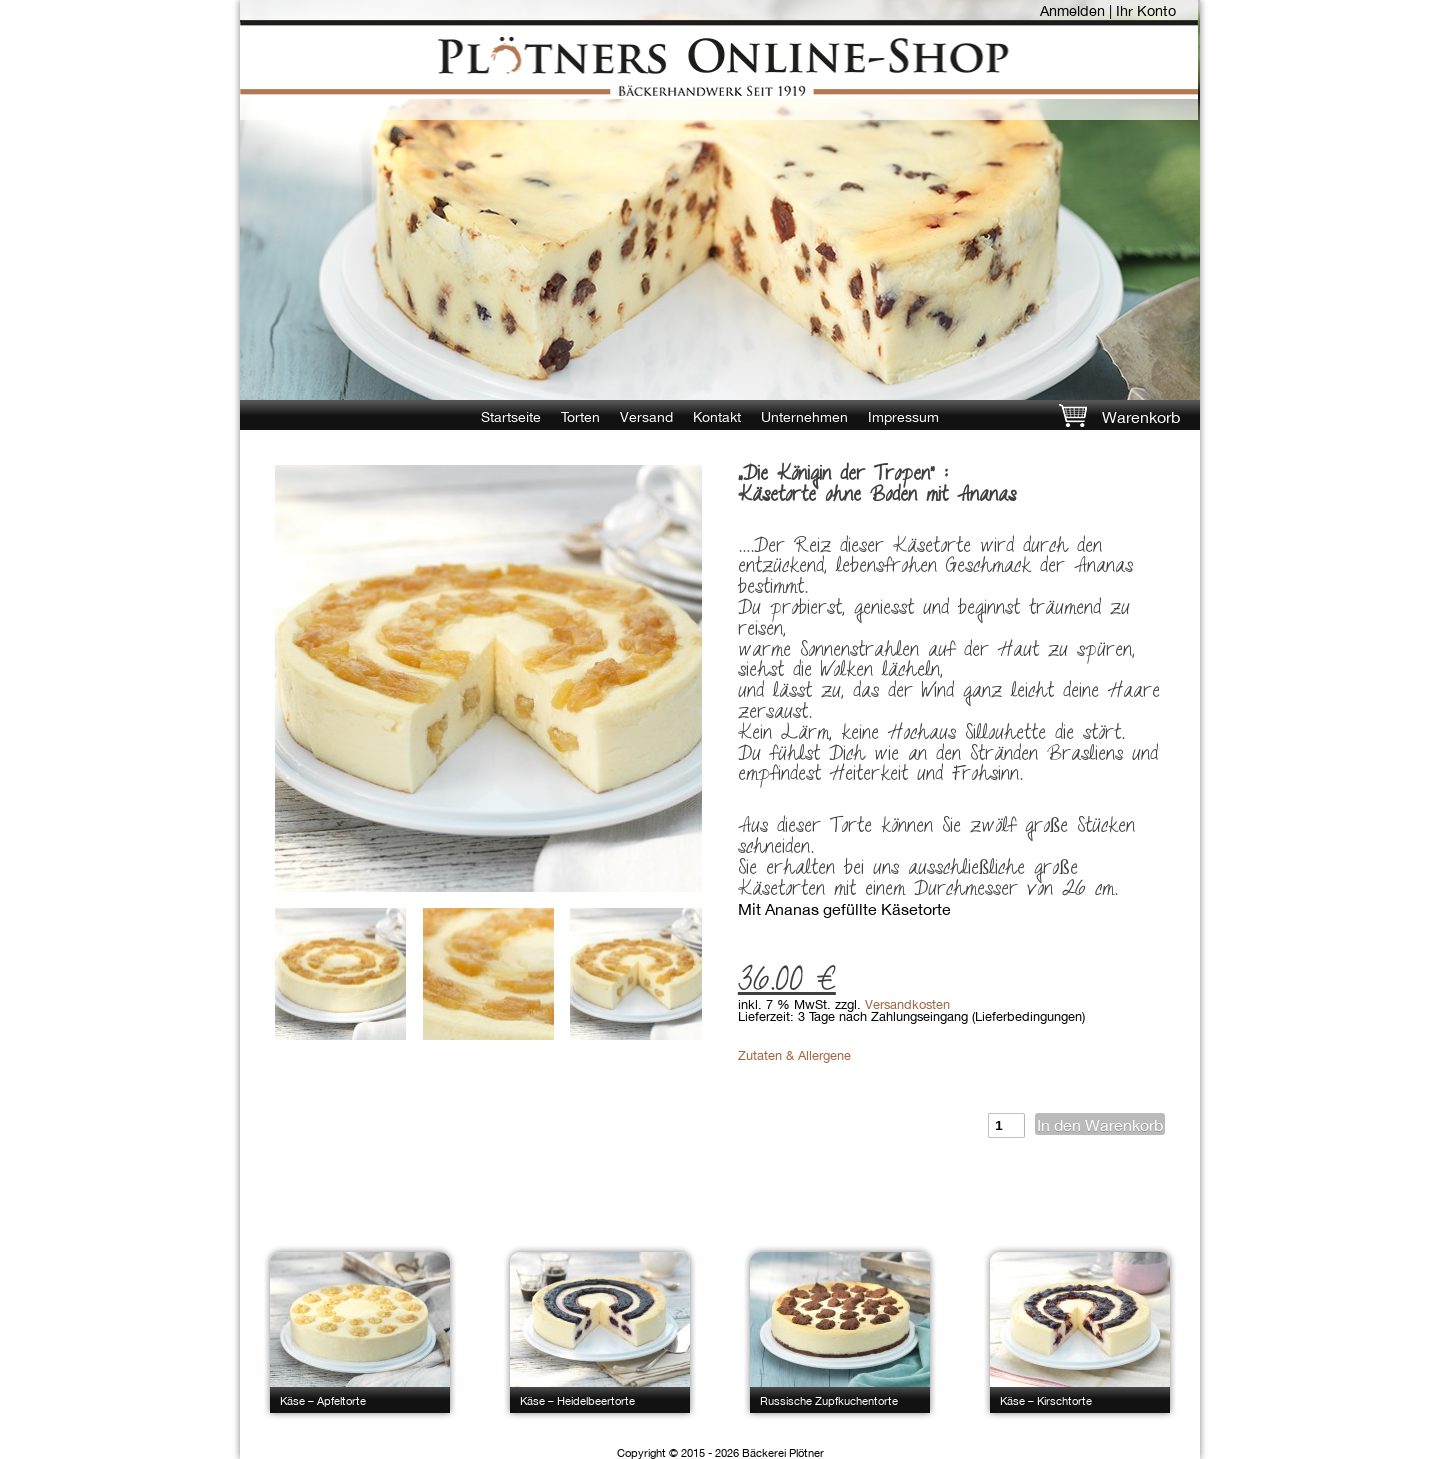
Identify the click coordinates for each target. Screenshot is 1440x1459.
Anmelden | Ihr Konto (1108, 10)
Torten (580, 417)
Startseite (511, 417)
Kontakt (717, 417)
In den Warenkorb (1100, 1125)
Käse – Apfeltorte (323, 1400)
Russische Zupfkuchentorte (829, 1400)
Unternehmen (804, 417)
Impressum (903, 417)
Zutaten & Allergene (794, 1055)
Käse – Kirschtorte (1046, 1400)
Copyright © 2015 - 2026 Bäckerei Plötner (720, 1452)
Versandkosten (907, 1004)
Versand (646, 417)
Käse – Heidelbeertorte (577, 1400)
